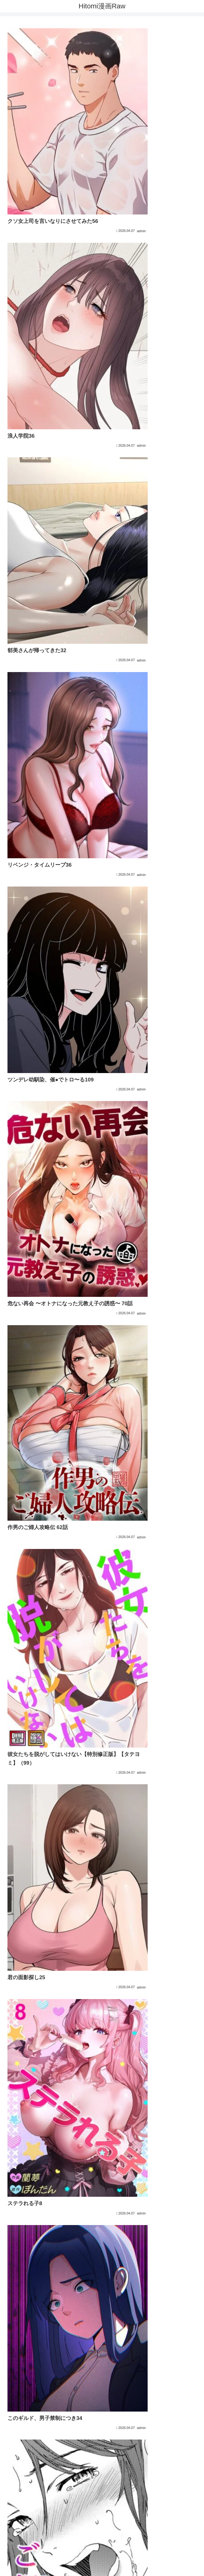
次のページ (102, 2422)
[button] (194, 2518)
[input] (102, 2518)
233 (161, 2446)
